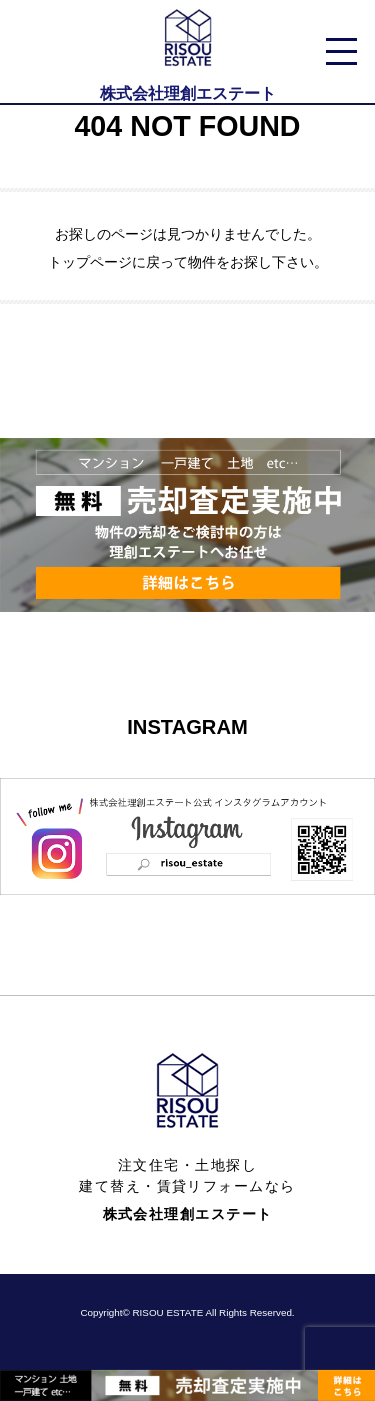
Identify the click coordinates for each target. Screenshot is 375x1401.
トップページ (90, 262)
